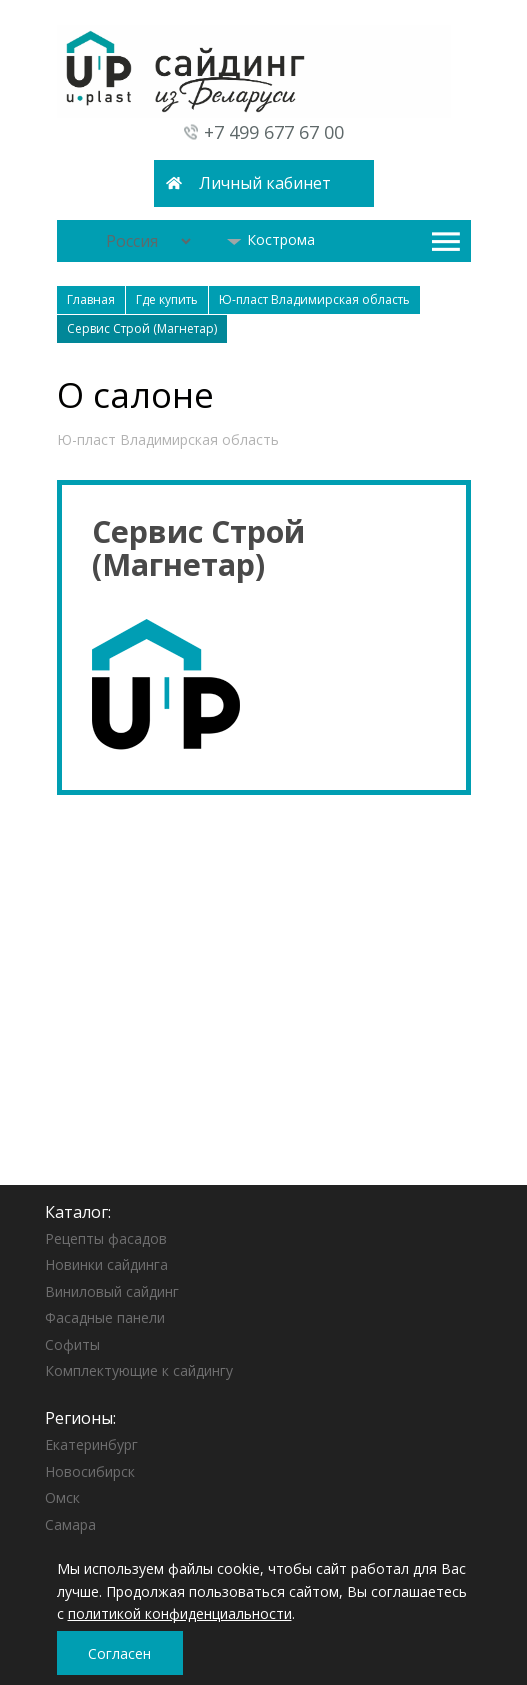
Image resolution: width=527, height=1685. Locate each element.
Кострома (271, 239)
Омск (62, 1497)
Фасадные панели (105, 1317)
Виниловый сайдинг (112, 1291)
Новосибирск (90, 1471)
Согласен (119, 1653)
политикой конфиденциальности (180, 1613)
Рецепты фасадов (106, 1238)
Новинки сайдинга (106, 1264)
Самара (70, 1524)
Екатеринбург (91, 1444)
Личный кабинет (265, 183)
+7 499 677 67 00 (274, 132)
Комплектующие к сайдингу (139, 1370)
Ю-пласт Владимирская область (168, 439)
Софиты (72, 1344)
